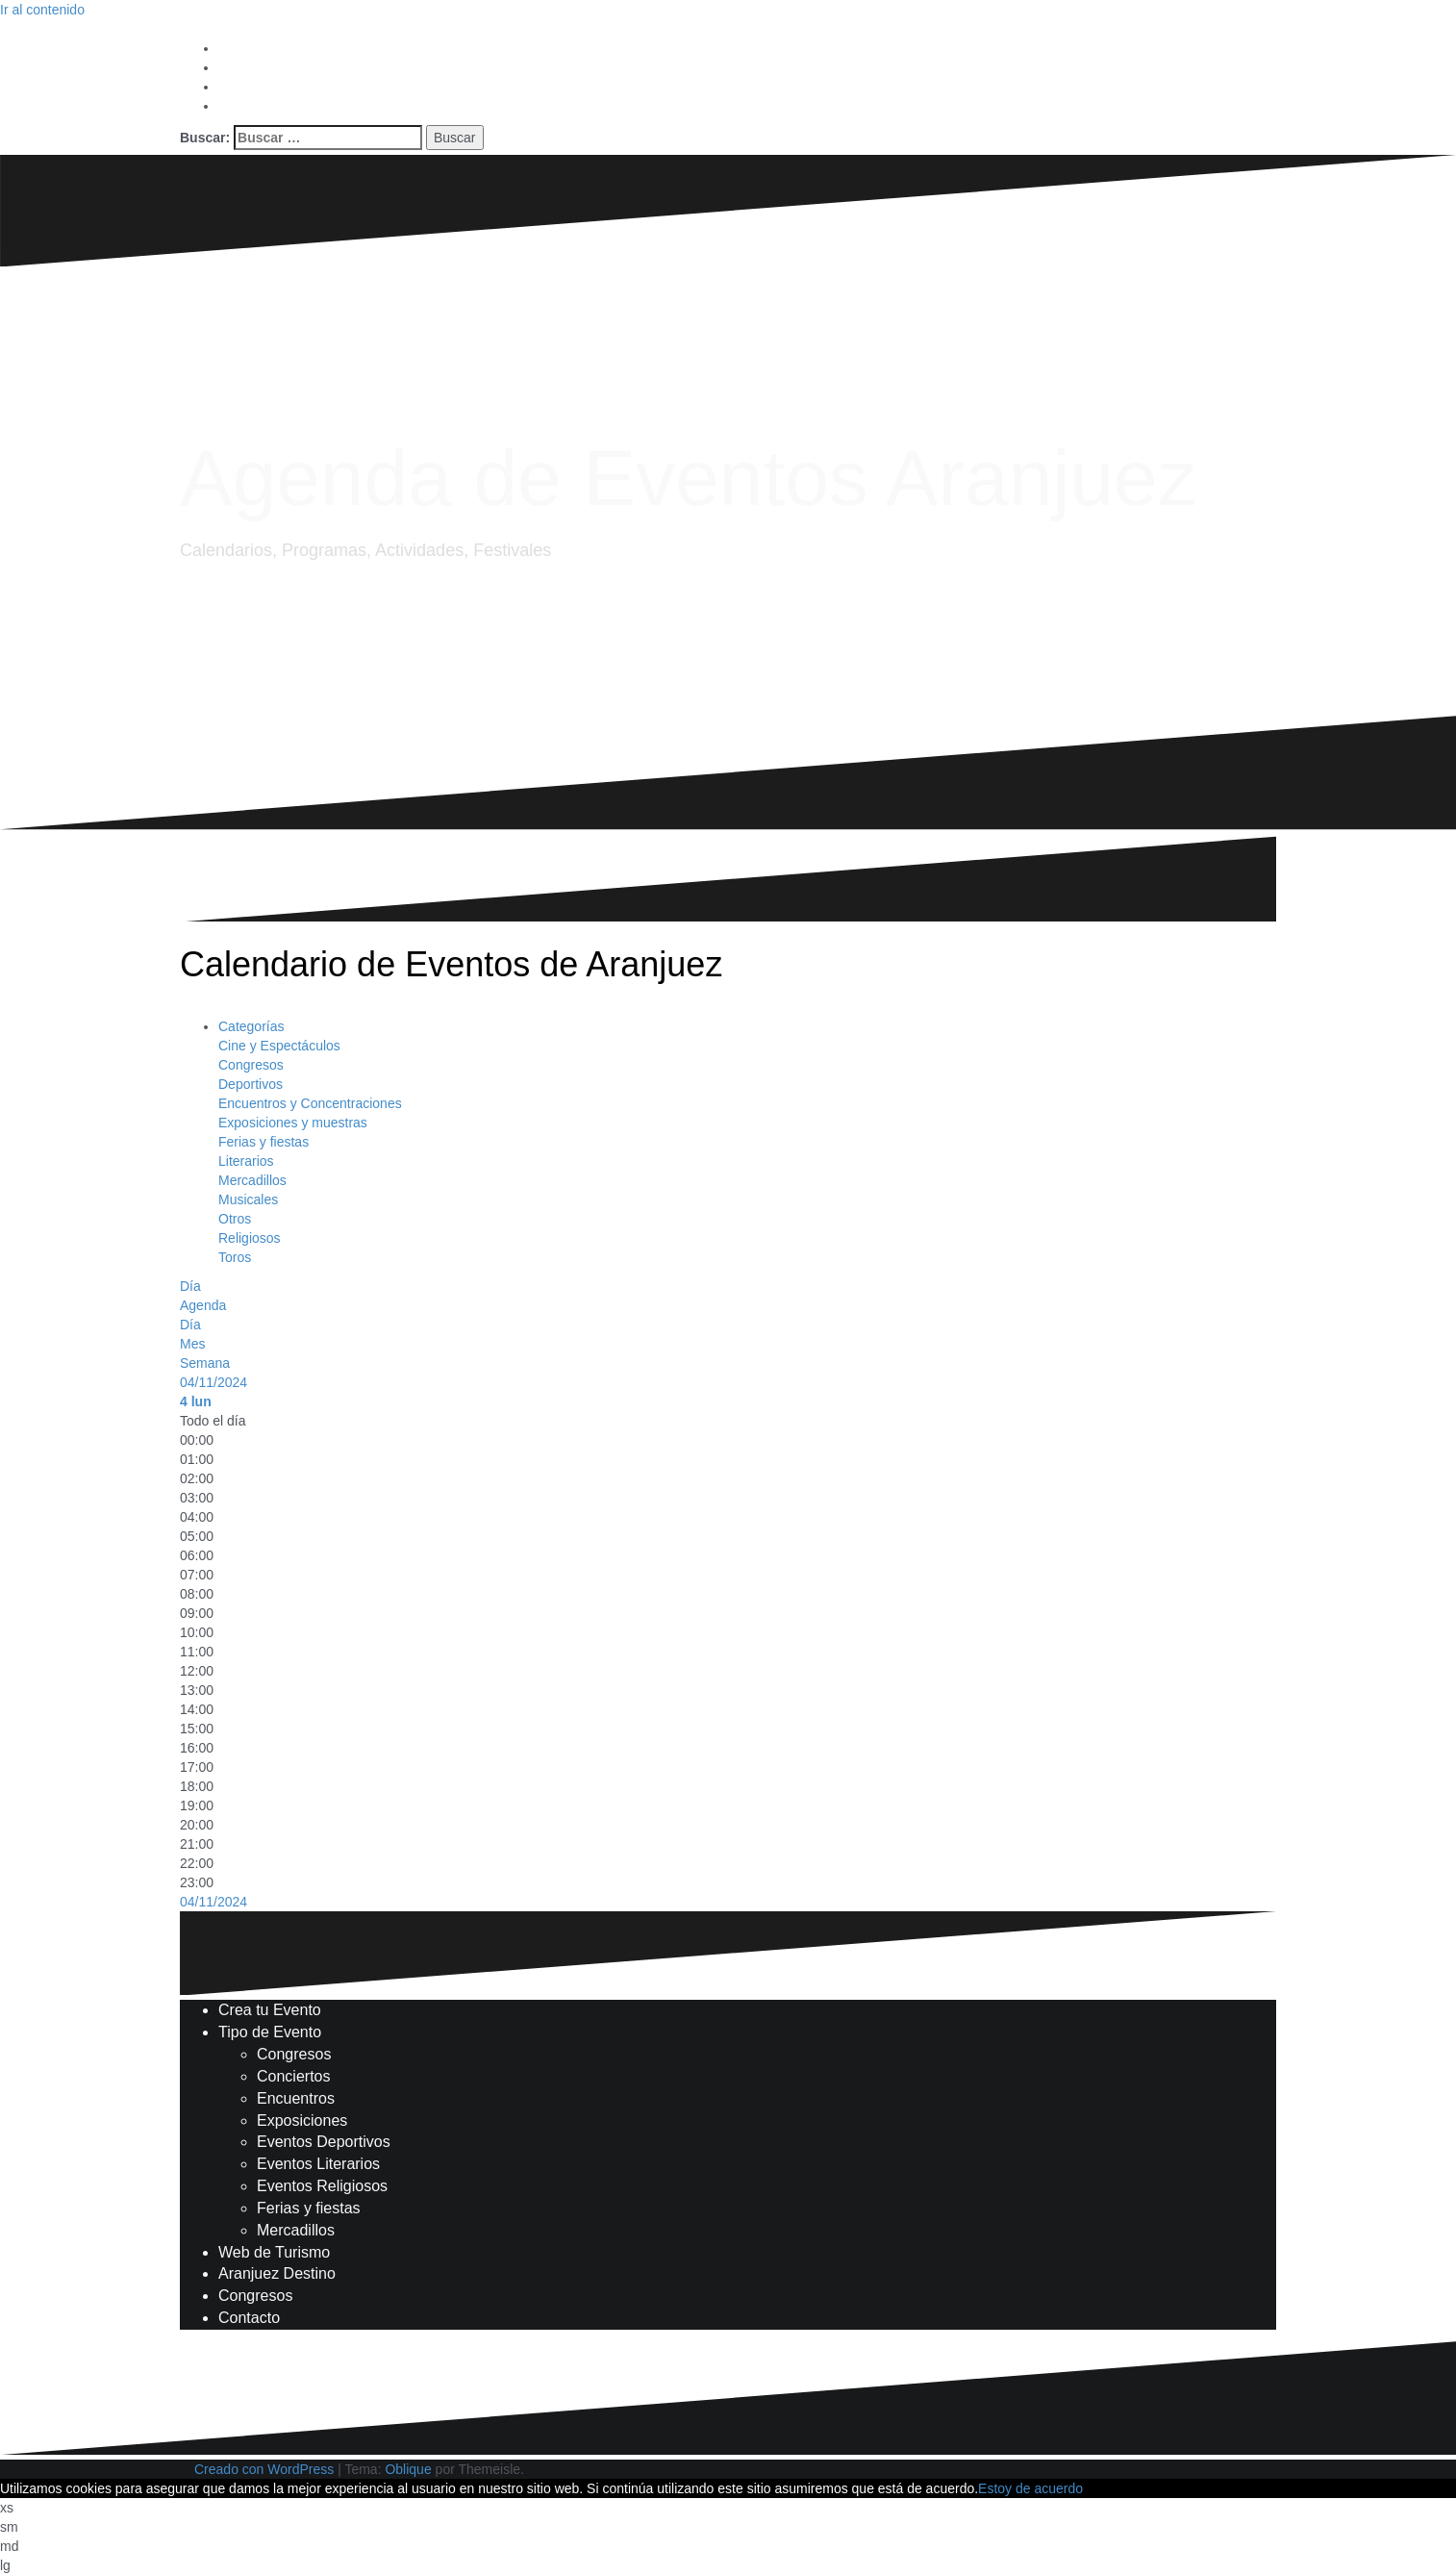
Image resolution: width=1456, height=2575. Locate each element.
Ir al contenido (42, 9)
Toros (234, 1257)
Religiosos (249, 1238)
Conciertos (293, 2076)
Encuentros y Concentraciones (310, 1103)
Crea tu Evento (269, 2010)
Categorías (251, 1026)
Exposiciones (302, 2120)
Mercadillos (252, 1180)
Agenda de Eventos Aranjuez (688, 477)
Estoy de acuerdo (1030, 2488)
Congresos (251, 1065)
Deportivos (250, 1084)
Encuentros (296, 2098)
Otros (234, 1218)
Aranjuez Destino (277, 2273)
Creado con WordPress (264, 2469)
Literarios (246, 1161)
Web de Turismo (274, 2252)
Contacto (249, 2318)
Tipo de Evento (269, 2032)
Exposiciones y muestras (292, 1122)
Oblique (408, 2469)
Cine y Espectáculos (279, 1045)
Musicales (248, 1199)
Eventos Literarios (318, 2164)
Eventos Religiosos (322, 2186)
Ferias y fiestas (263, 1141)
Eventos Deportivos (323, 2141)
